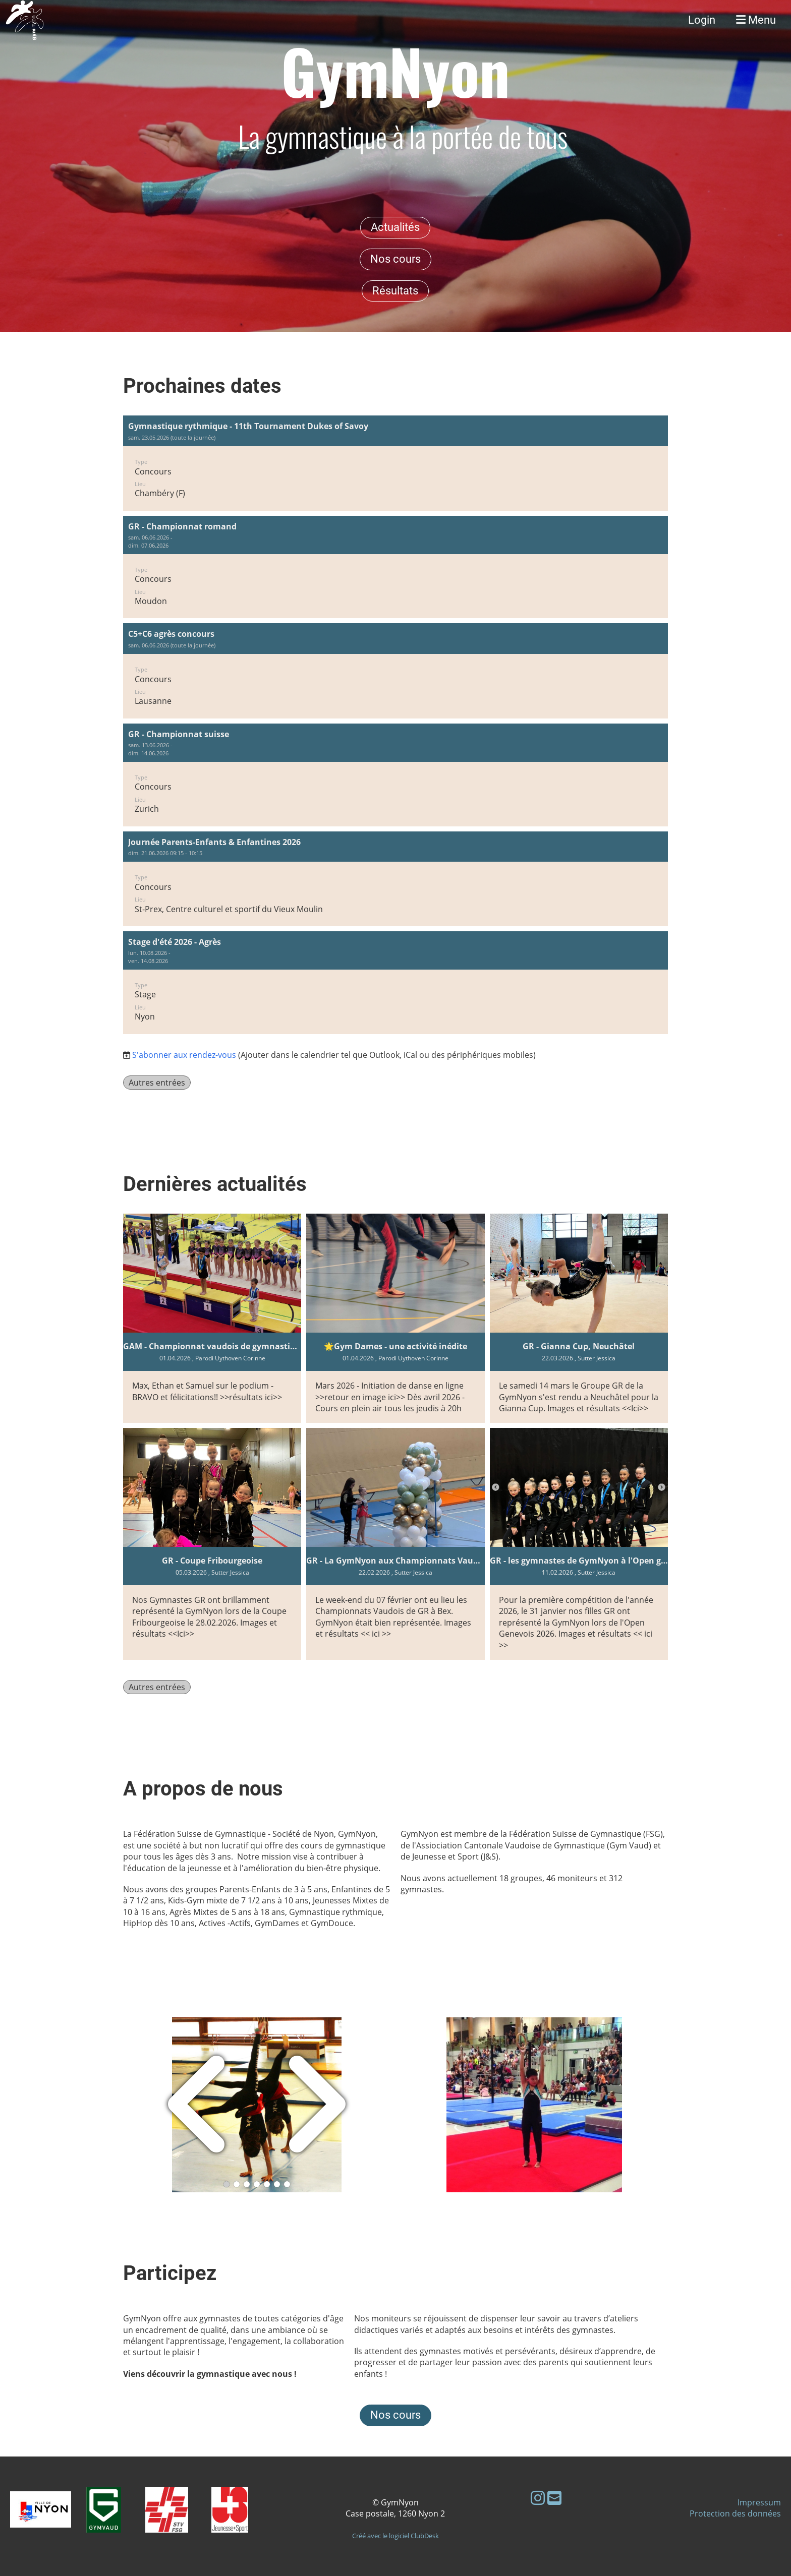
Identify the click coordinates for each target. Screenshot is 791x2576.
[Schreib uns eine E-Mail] (554, 2497)
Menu (756, 20)
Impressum (759, 2502)
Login (701, 20)
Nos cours (395, 259)
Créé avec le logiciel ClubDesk (395, 2535)
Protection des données (735, 2513)
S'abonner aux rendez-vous (184, 1054)
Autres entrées (157, 1082)
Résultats (395, 290)
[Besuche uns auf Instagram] (538, 2497)
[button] (395, 462)
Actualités (395, 227)
